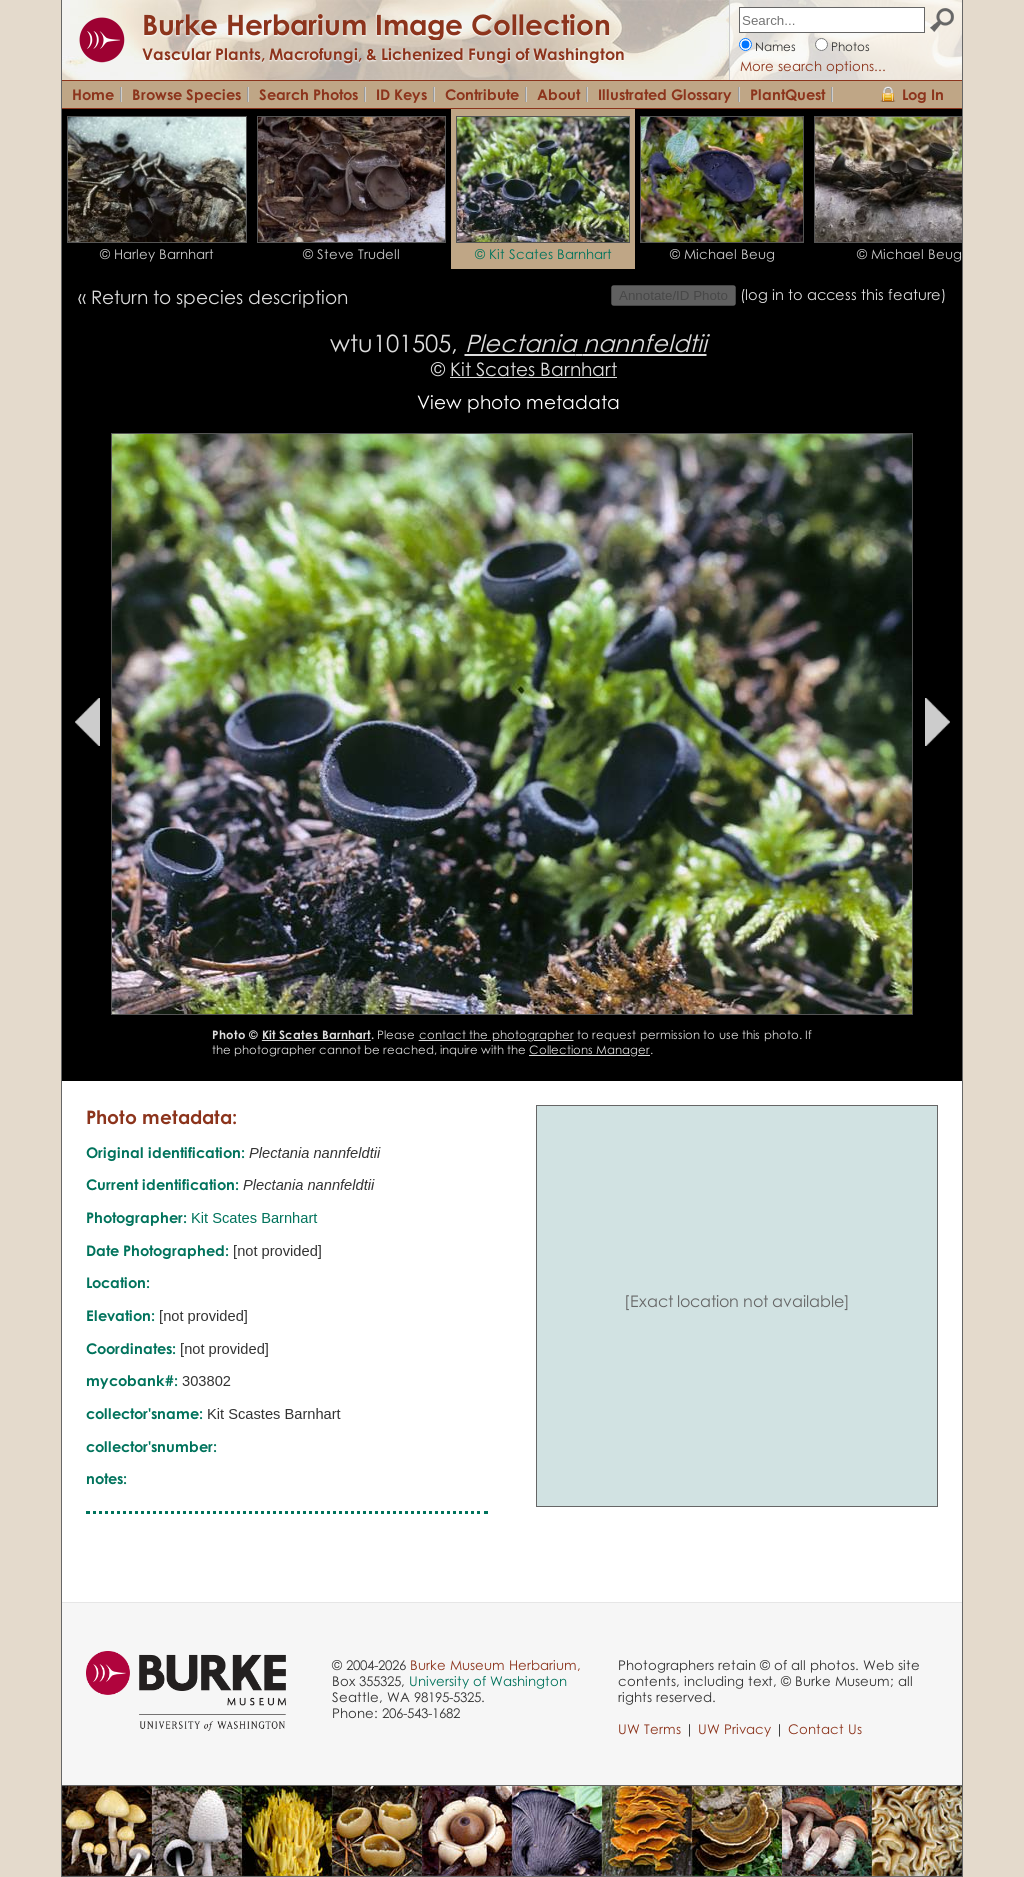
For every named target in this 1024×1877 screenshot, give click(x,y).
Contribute (482, 94)
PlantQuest (787, 94)
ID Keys (401, 94)
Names (775, 46)
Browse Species (186, 94)
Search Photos (308, 94)
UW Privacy (734, 1729)
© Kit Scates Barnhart (543, 254)
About (558, 94)
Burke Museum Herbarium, (495, 1665)
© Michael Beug (722, 254)
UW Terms (649, 1729)
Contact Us (825, 1729)
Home (93, 94)
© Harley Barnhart (157, 254)
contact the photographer (496, 1034)
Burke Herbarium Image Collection (376, 24)
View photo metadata (518, 401)
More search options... (813, 66)
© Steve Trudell (351, 254)
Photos (850, 46)
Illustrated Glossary (665, 94)
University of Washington (488, 1681)
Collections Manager (589, 1049)
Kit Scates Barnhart (533, 368)
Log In (923, 94)
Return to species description (219, 296)
